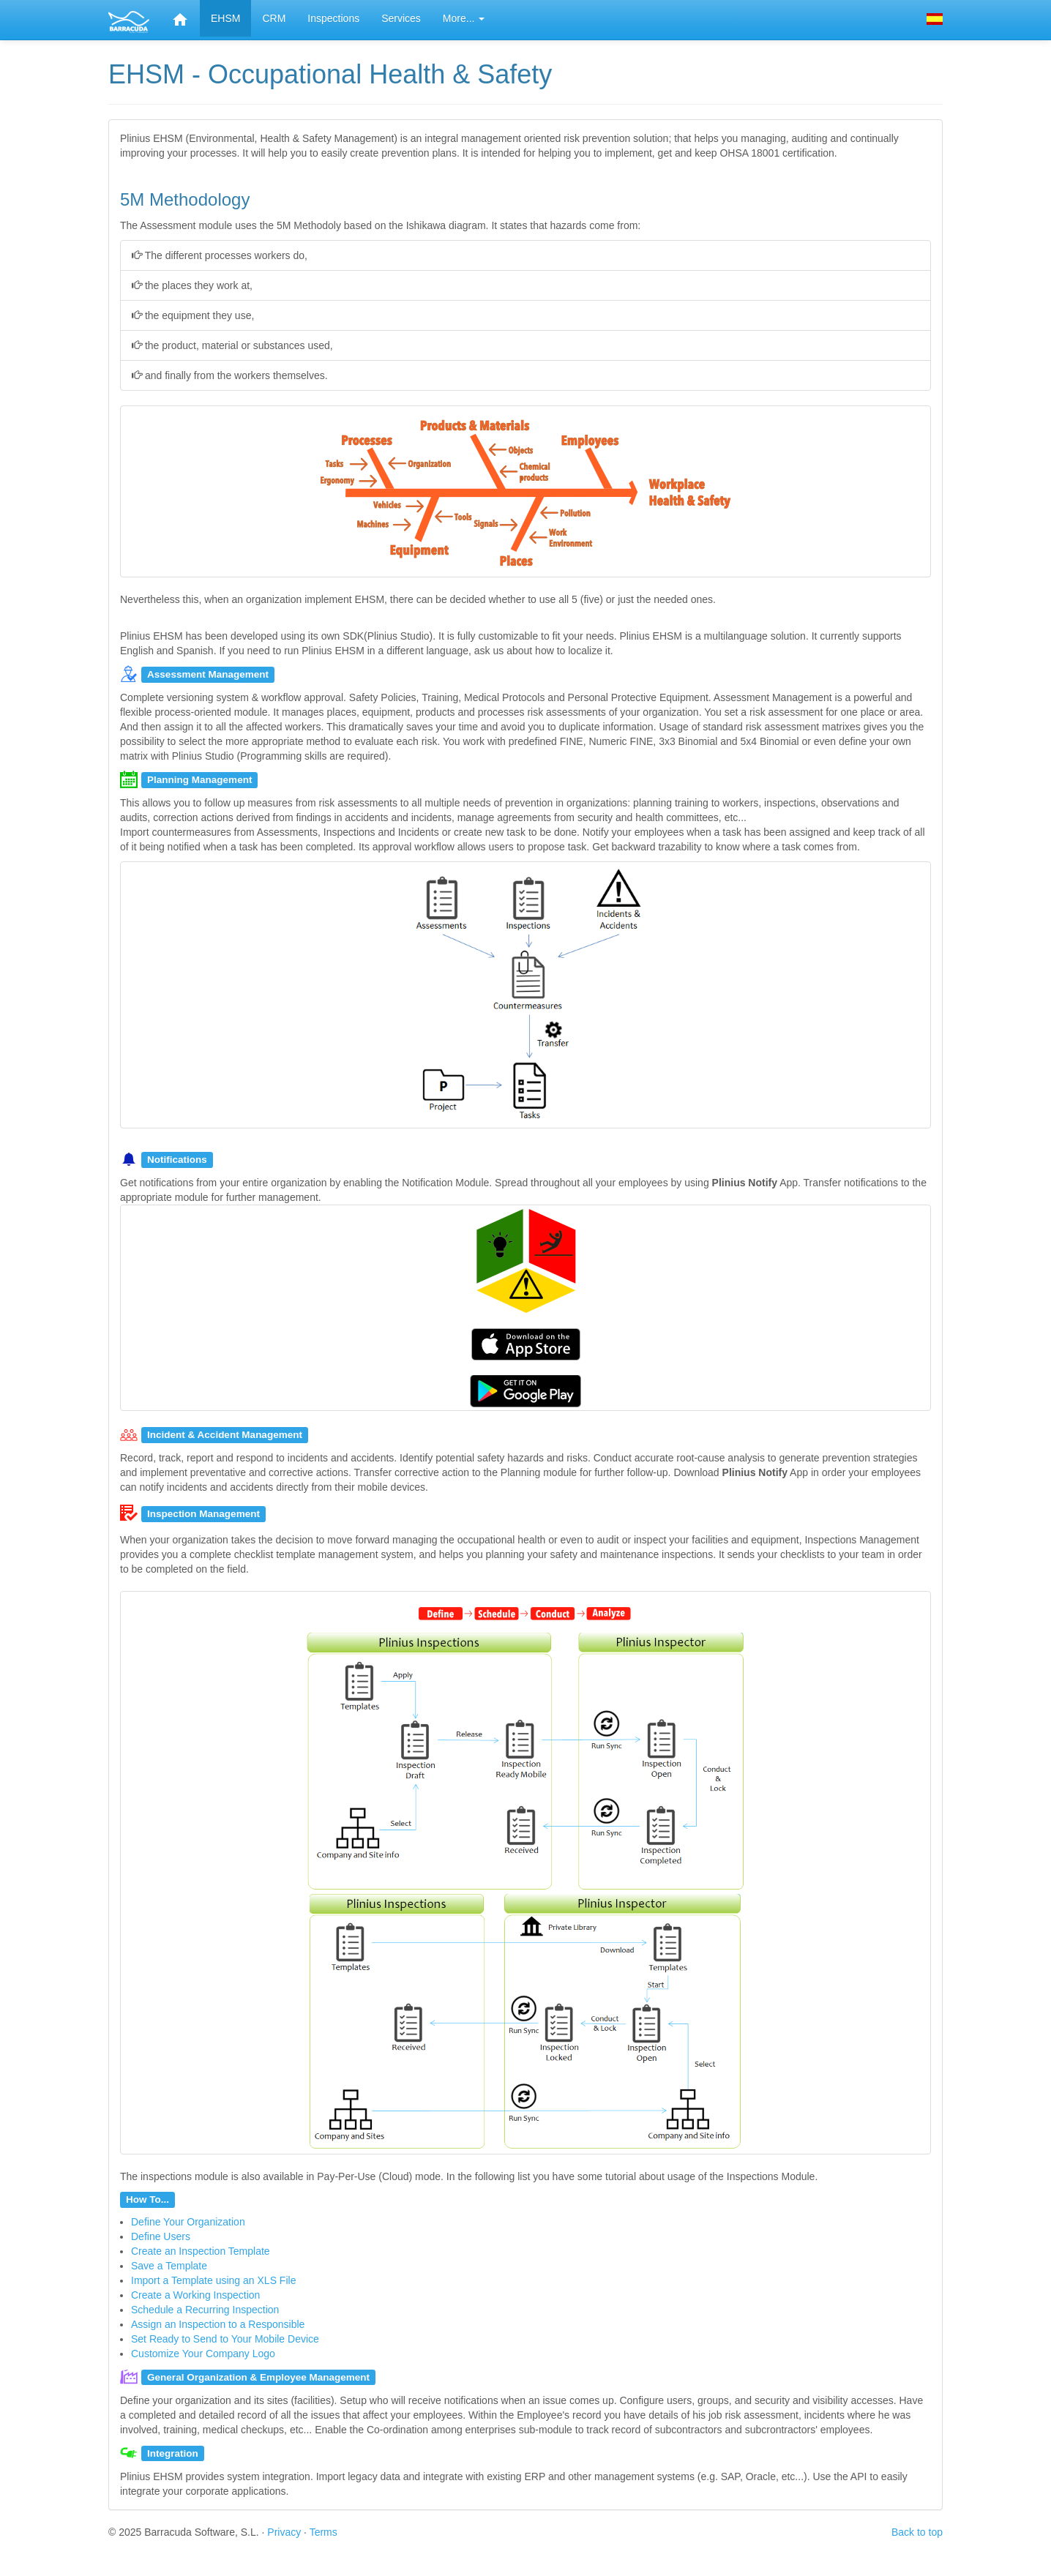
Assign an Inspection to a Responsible (217, 2324)
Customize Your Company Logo (203, 2353)
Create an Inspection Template (200, 2251)
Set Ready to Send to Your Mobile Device (225, 2339)
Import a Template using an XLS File (213, 2280)
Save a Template (169, 2266)
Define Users (160, 2236)
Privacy (284, 2532)
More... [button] (464, 18)
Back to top (917, 2532)
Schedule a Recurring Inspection (205, 2309)
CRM (273, 18)
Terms (323, 2532)
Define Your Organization (188, 2222)
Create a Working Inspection (195, 2295)
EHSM (225, 18)
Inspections (333, 18)
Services (401, 18)
